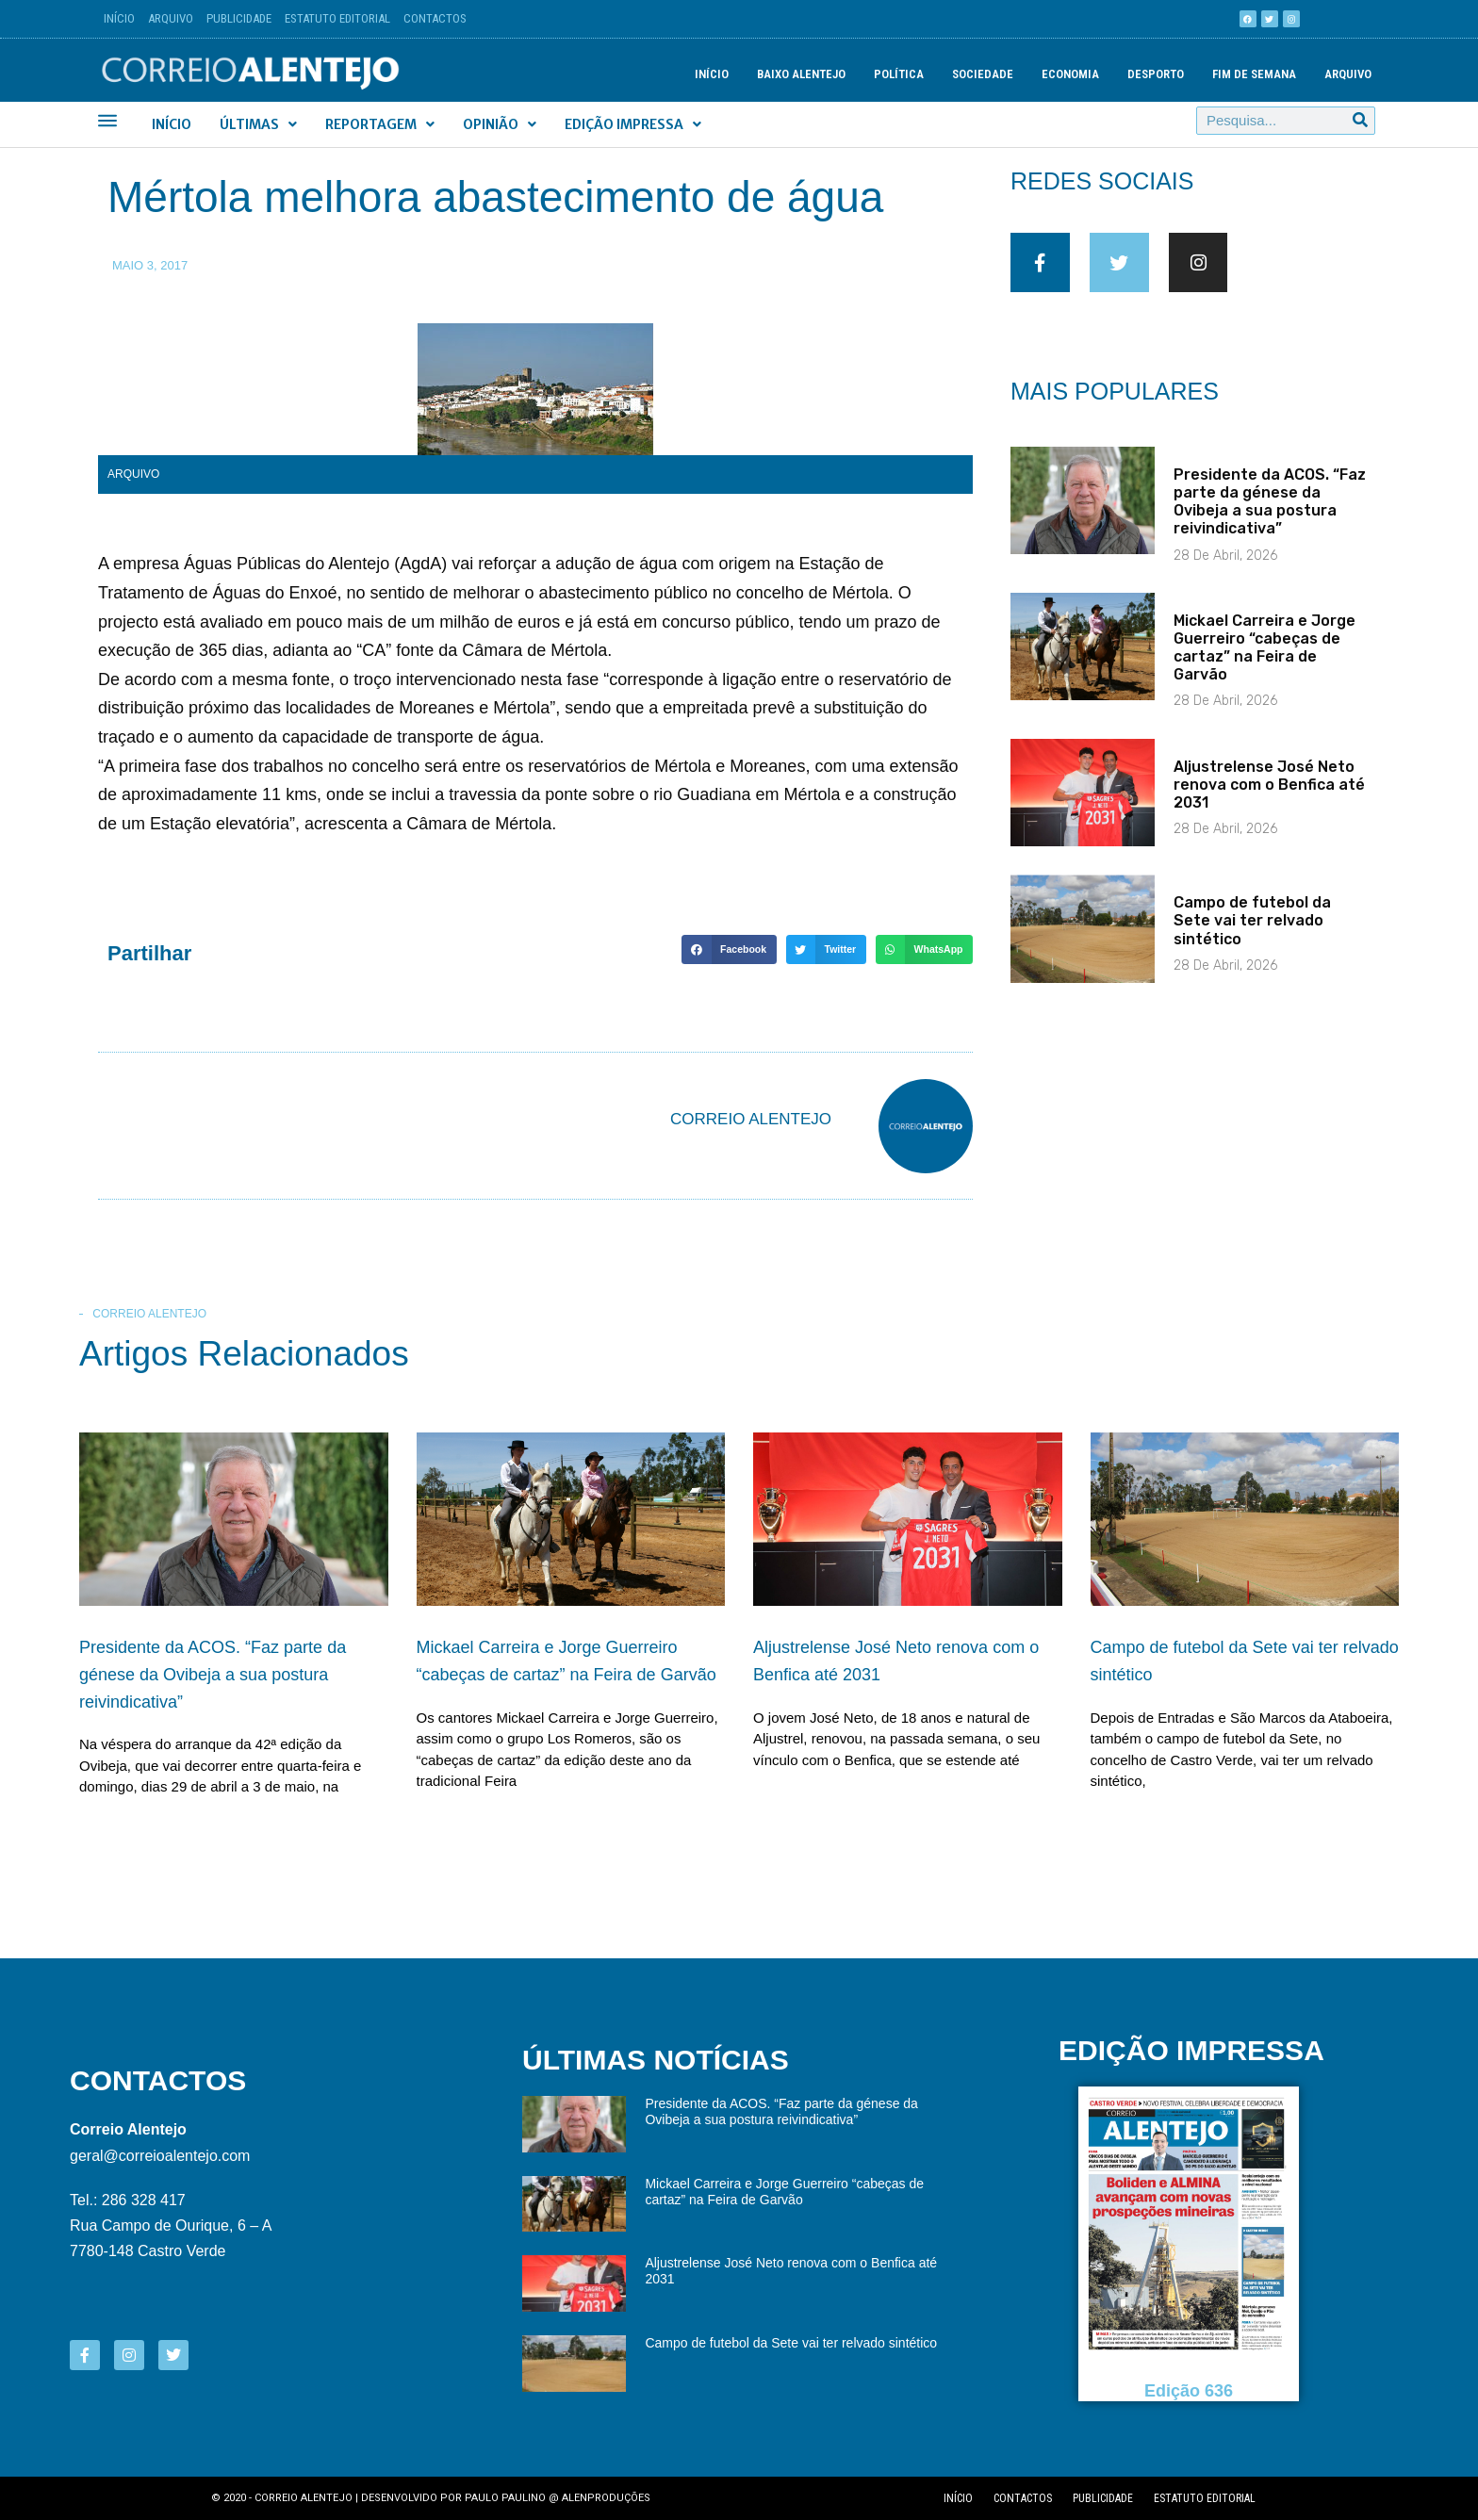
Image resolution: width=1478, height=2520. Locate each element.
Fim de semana (1254, 74)
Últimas (258, 124)
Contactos (435, 18)
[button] (729, 950)
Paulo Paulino (505, 2498)
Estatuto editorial (1205, 2498)
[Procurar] (1360, 120)
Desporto (1155, 74)
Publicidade (238, 18)
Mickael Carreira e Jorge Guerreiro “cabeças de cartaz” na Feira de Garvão (1264, 663)
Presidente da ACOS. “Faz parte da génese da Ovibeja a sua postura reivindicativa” (1270, 517)
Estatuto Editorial (337, 18)
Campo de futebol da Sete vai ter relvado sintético (1252, 936)
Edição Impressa (633, 124)
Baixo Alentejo (801, 74)
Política (899, 74)
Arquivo (170, 18)
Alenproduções (606, 2498)
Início (119, 18)
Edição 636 (1188, 2390)
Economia (1070, 74)
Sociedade (982, 74)
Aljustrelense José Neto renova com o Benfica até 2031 (1269, 799)
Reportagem (380, 124)
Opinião (499, 124)
